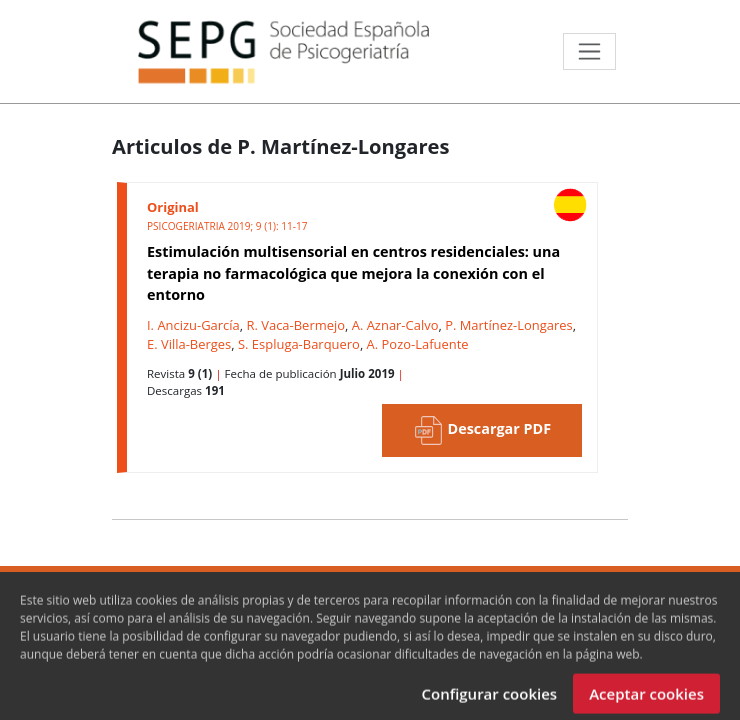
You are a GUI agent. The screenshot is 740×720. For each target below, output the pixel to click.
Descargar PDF (482, 430)
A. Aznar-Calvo (395, 325)
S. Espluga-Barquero (299, 344)
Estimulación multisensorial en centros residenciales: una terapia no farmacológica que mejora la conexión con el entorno (353, 273)
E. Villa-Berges (189, 344)
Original (173, 207)
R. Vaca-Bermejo (295, 325)
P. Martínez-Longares (509, 325)
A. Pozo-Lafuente (418, 344)
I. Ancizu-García (193, 325)
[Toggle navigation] (589, 51)
